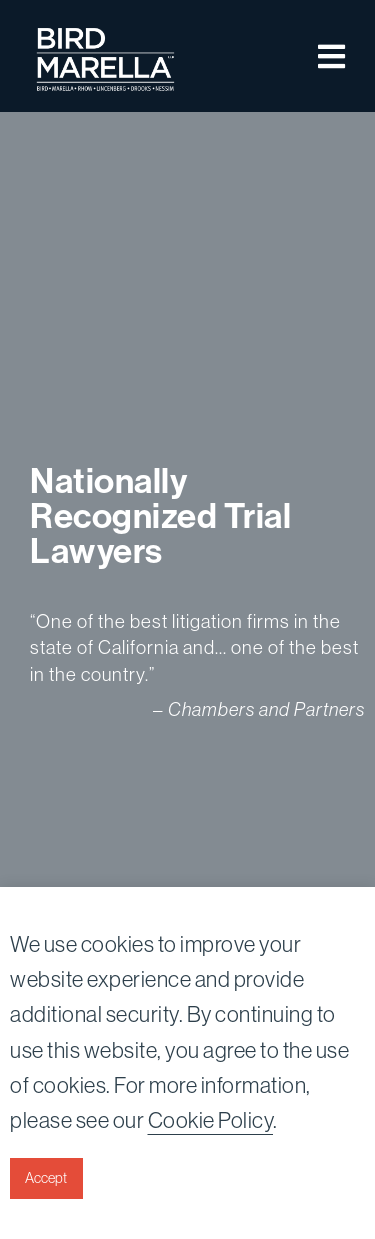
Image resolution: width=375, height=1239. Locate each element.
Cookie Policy (211, 1120)
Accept (46, 1178)
